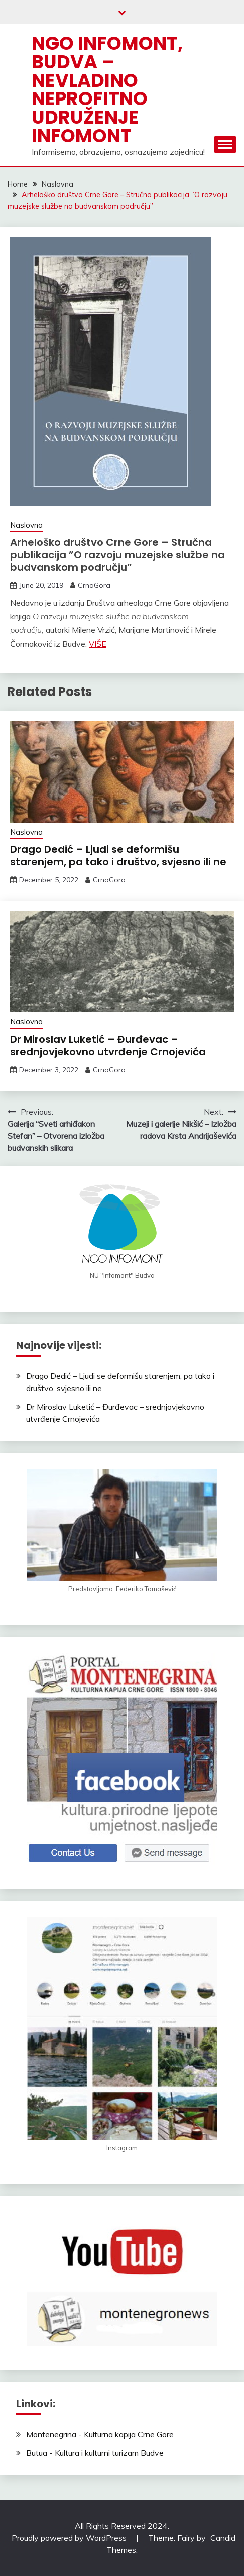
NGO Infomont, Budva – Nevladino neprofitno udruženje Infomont (107, 89)
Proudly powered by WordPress (70, 2538)
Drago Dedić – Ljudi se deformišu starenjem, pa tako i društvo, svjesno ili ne (118, 855)
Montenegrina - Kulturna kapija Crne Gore (100, 2434)
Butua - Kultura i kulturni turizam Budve (95, 2453)
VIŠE (97, 644)
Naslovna (26, 525)
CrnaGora (94, 585)
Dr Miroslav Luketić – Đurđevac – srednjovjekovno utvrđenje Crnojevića (108, 1045)
